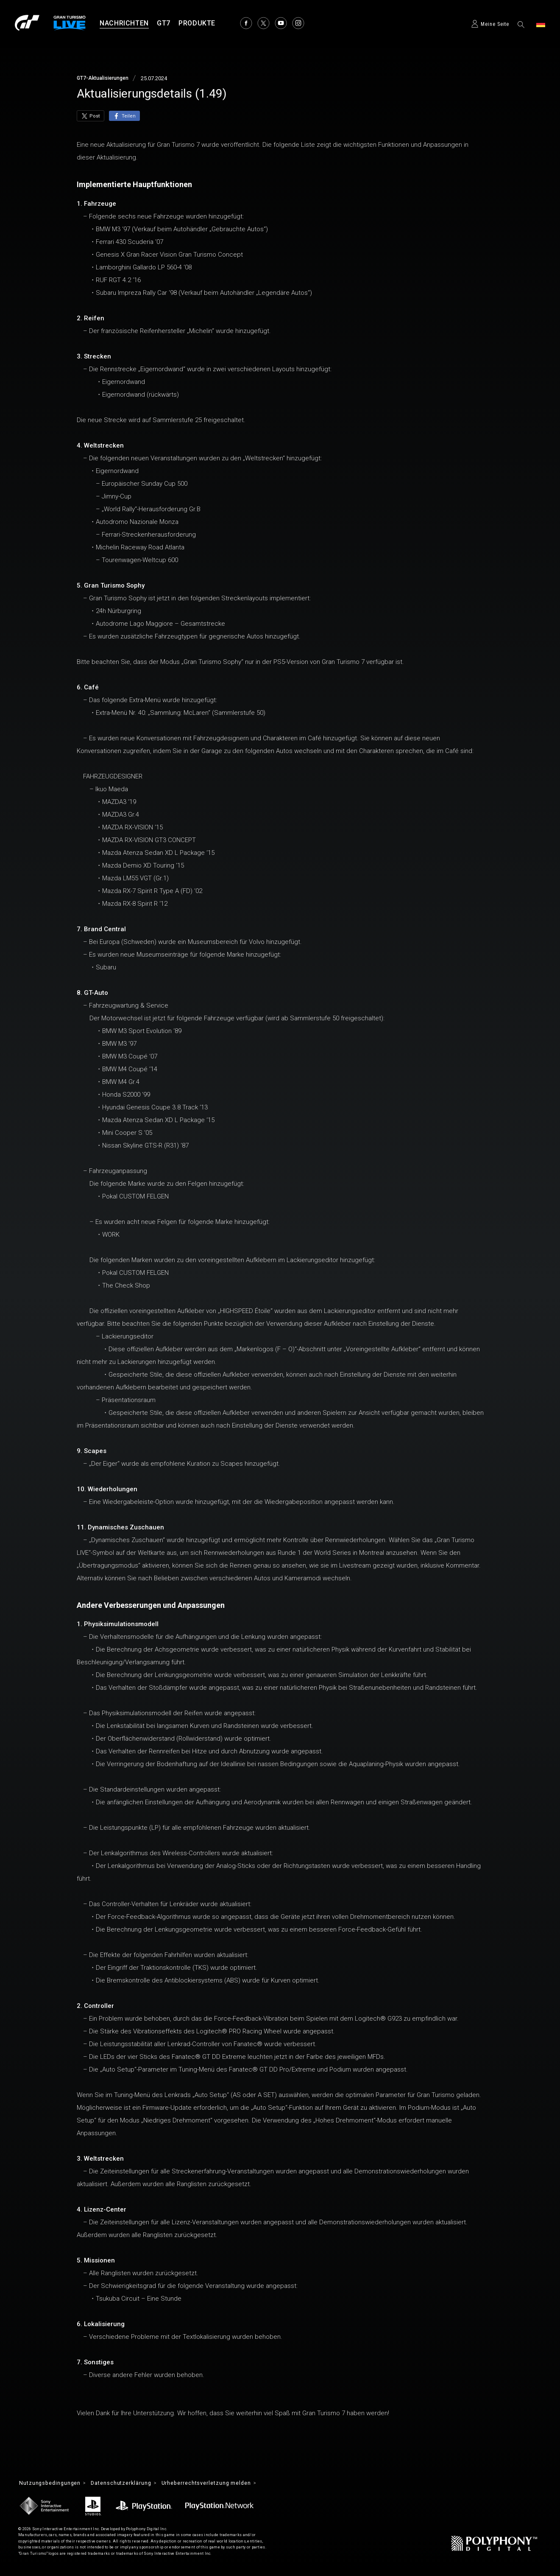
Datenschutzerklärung (131, 2483)
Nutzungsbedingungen (53, 2483)
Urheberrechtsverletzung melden (226, 2483)
